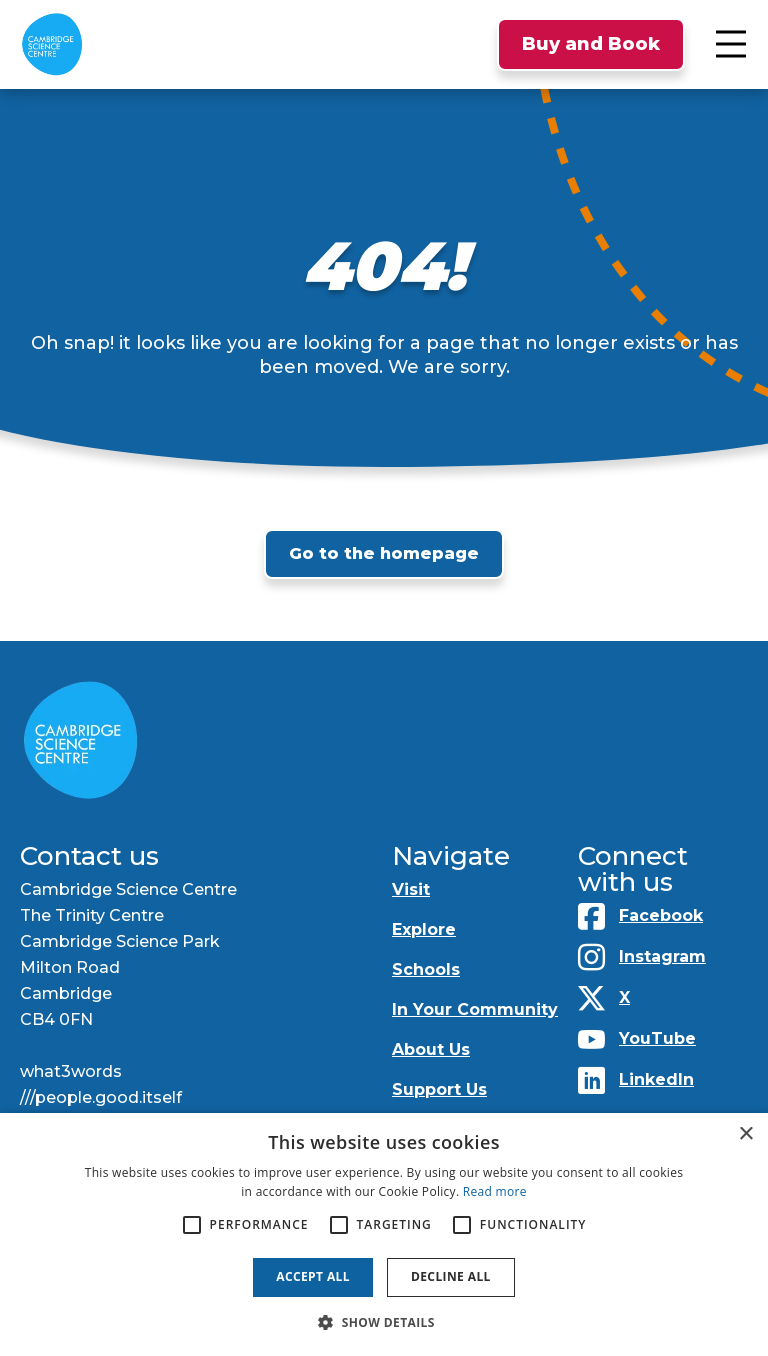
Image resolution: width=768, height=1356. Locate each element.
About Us (431, 1049)
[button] (384, 1322)
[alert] (384, 1234)
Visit (411, 889)
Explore (424, 929)
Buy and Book (591, 44)
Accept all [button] (313, 1276)
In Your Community (475, 1009)
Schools (426, 969)
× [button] (745, 1134)
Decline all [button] (451, 1276)
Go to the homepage (384, 553)
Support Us (439, 1089)
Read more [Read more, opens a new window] (495, 1191)
